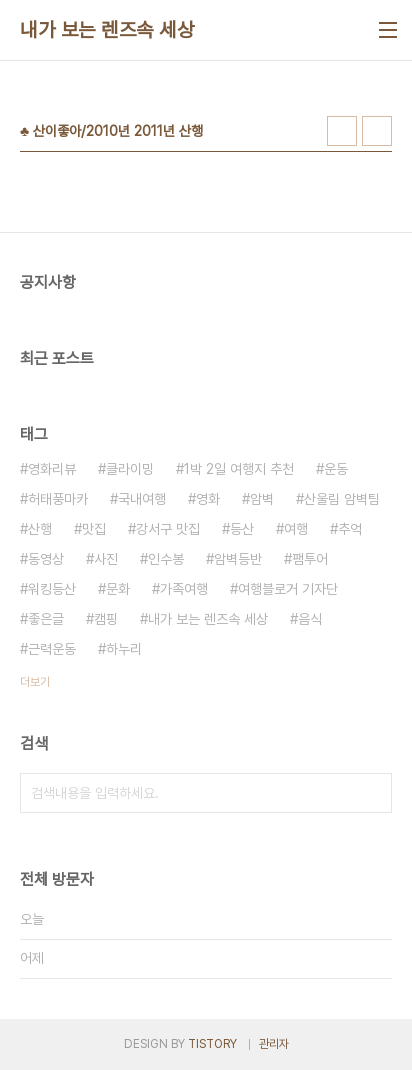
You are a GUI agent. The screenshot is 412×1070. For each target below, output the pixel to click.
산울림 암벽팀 (342, 499)
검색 (372, 793)
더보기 (35, 682)
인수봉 (166, 559)
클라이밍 (130, 469)
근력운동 (52, 649)
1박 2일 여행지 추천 (239, 469)
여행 (296, 529)
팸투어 (310, 559)
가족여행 (184, 589)
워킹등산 (52, 589)
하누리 (124, 649)
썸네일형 (342, 131)
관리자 (274, 1044)
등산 (242, 529)
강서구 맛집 (168, 529)
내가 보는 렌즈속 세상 (107, 30)
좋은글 (46, 619)
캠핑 (106, 619)
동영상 (46, 559)
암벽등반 (238, 559)
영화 (208, 499)
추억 (350, 529)
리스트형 (377, 131)
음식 (310, 619)
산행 (40, 529)
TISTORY (212, 1044)
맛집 (94, 529)
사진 (106, 559)
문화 (118, 589)
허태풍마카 (58, 499)
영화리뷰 (52, 469)
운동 (336, 469)
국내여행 (142, 499)
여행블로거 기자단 (288, 589)
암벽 (262, 499)
